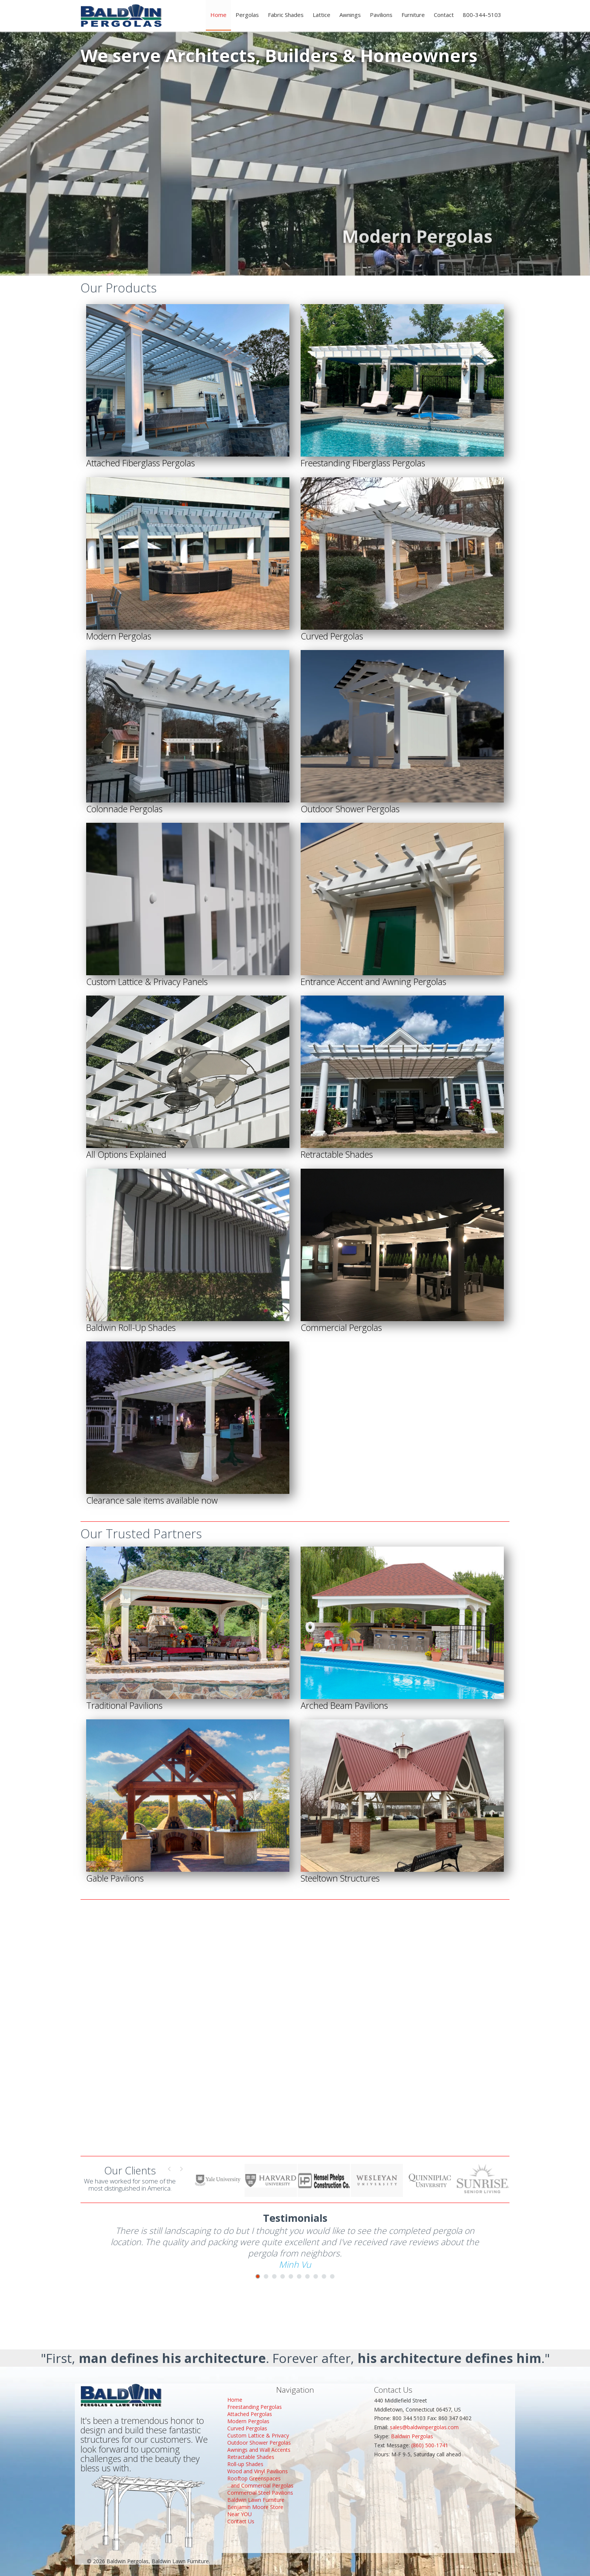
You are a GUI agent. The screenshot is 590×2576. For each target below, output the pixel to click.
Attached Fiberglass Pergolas (140, 463)
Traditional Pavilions (124, 1705)
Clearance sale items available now (152, 1500)
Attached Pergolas (249, 2414)
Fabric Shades (286, 14)
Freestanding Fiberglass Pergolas (363, 463)
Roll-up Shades (245, 2464)
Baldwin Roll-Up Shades (131, 1327)
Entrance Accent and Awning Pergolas (373, 982)
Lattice (321, 14)
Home (218, 14)
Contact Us (240, 2521)
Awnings (350, 14)
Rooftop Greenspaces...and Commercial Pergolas (260, 2482)
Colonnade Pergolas (124, 809)
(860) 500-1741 (429, 2445)
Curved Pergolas (332, 636)
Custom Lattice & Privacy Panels (147, 982)
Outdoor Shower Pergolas (350, 809)
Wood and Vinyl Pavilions (257, 2471)
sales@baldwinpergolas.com (424, 2427)
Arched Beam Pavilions (344, 1705)
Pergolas (247, 14)
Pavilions (381, 14)
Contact (444, 14)
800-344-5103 (482, 14)
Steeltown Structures (340, 1878)
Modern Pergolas (118, 636)
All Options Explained (126, 1154)
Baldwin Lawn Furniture (255, 2499)
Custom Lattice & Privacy (258, 2435)
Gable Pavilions (115, 1878)
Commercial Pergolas (341, 1327)
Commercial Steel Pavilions (260, 2492)
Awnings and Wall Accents (258, 2449)
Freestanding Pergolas (254, 2406)
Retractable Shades (337, 1154)
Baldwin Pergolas (412, 2436)
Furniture (413, 14)
